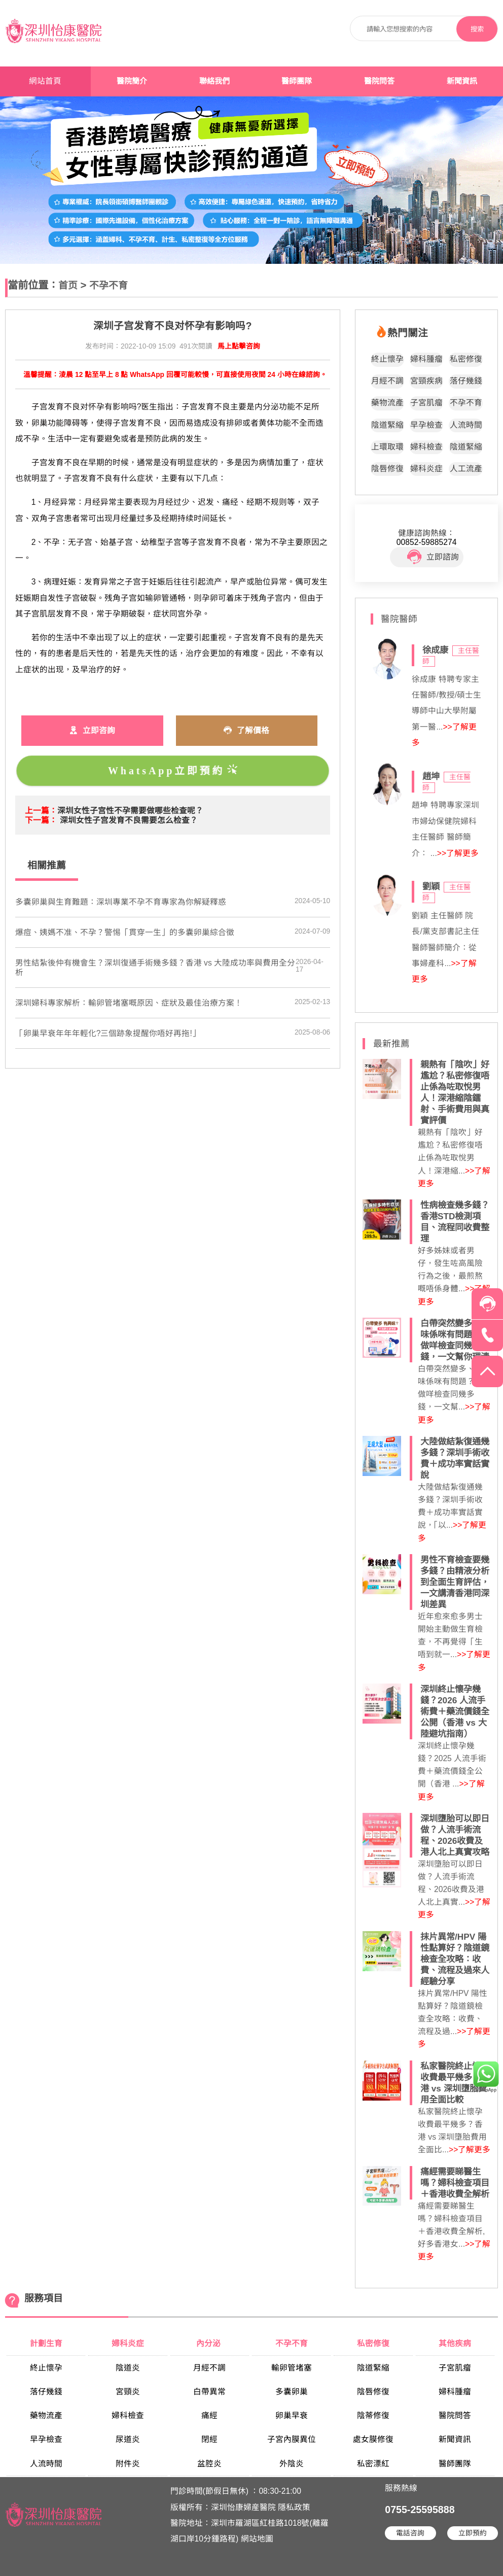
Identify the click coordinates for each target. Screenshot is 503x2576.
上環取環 (387, 446)
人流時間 (466, 425)
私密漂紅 (373, 2463)
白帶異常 (209, 2391)
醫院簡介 (132, 81)
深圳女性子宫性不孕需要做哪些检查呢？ (130, 810)
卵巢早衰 (291, 2415)
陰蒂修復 (373, 2415)
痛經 (209, 2415)
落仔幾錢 (466, 380)
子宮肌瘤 (426, 402)
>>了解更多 (458, 853)
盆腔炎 (209, 2463)
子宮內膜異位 (291, 2439)
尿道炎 (128, 2439)
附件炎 (128, 2463)
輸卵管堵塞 (291, 2367)
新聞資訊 (462, 81)
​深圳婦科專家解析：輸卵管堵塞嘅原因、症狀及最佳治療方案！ (128, 1003)
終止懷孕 (387, 359)
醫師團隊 (296, 81)
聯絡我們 (214, 81)
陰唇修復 (387, 468)
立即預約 (472, 2533)
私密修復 (466, 359)
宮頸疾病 (426, 380)
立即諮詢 (433, 557)
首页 (68, 285)
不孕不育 (108, 285)
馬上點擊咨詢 (239, 346)
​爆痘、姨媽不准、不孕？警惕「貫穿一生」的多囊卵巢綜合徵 (124, 932)
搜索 (477, 29)
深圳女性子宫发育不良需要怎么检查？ (129, 820)
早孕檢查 (426, 425)
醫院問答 (379, 81)
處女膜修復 (373, 2439)
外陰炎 (291, 2463)
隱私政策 (294, 2507)
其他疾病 (455, 2343)
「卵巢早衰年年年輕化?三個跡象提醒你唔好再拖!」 (107, 1033)
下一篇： (41, 820)
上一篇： (41, 810)
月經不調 (387, 380)
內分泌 (209, 2343)
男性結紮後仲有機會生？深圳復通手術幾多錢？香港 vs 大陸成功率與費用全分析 (155, 967)
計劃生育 (46, 2343)
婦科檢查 (426, 446)
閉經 (209, 2439)
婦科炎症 (426, 468)
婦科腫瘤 (426, 359)
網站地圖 (257, 2538)
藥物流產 (387, 402)
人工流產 (466, 468)
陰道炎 (128, 2367)
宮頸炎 (128, 2391)
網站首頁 (45, 81)
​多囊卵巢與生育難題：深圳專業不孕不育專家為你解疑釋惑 (120, 902)
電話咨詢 (410, 2533)
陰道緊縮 (387, 425)
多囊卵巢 (291, 2391)
